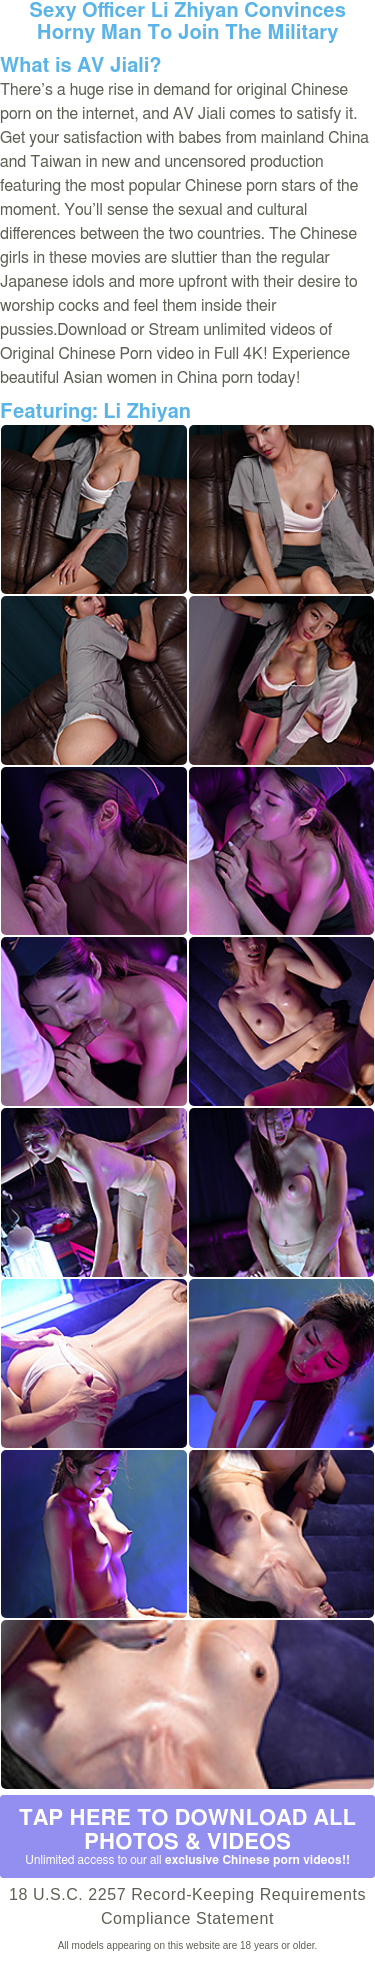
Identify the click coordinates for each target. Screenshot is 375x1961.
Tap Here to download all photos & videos (187, 1837)
